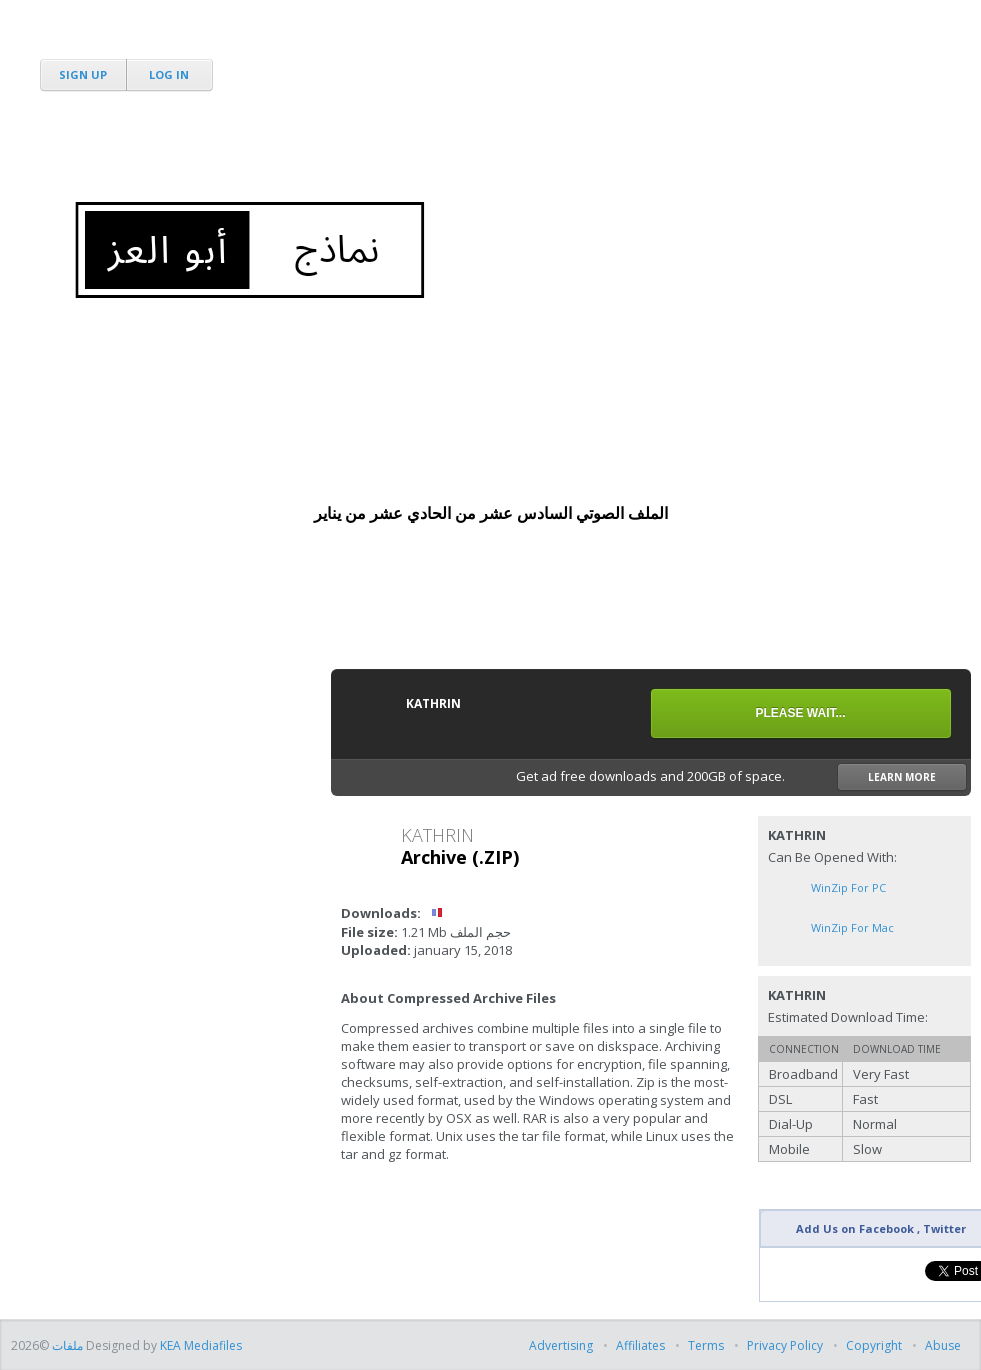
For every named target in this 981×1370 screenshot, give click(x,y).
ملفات (66, 1345)
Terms (706, 1345)
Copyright (874, 1345)
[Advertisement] (607, 150)
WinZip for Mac (852, 927)
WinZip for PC (848, 887)
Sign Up (83, 74)
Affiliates (640, 1345)
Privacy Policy (785, 1345)
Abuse (943, 1345)
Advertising (562, 1345)
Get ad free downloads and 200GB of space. (741, 777)
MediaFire (123, 39)
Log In (169, 74)
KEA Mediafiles (201, 1345)
